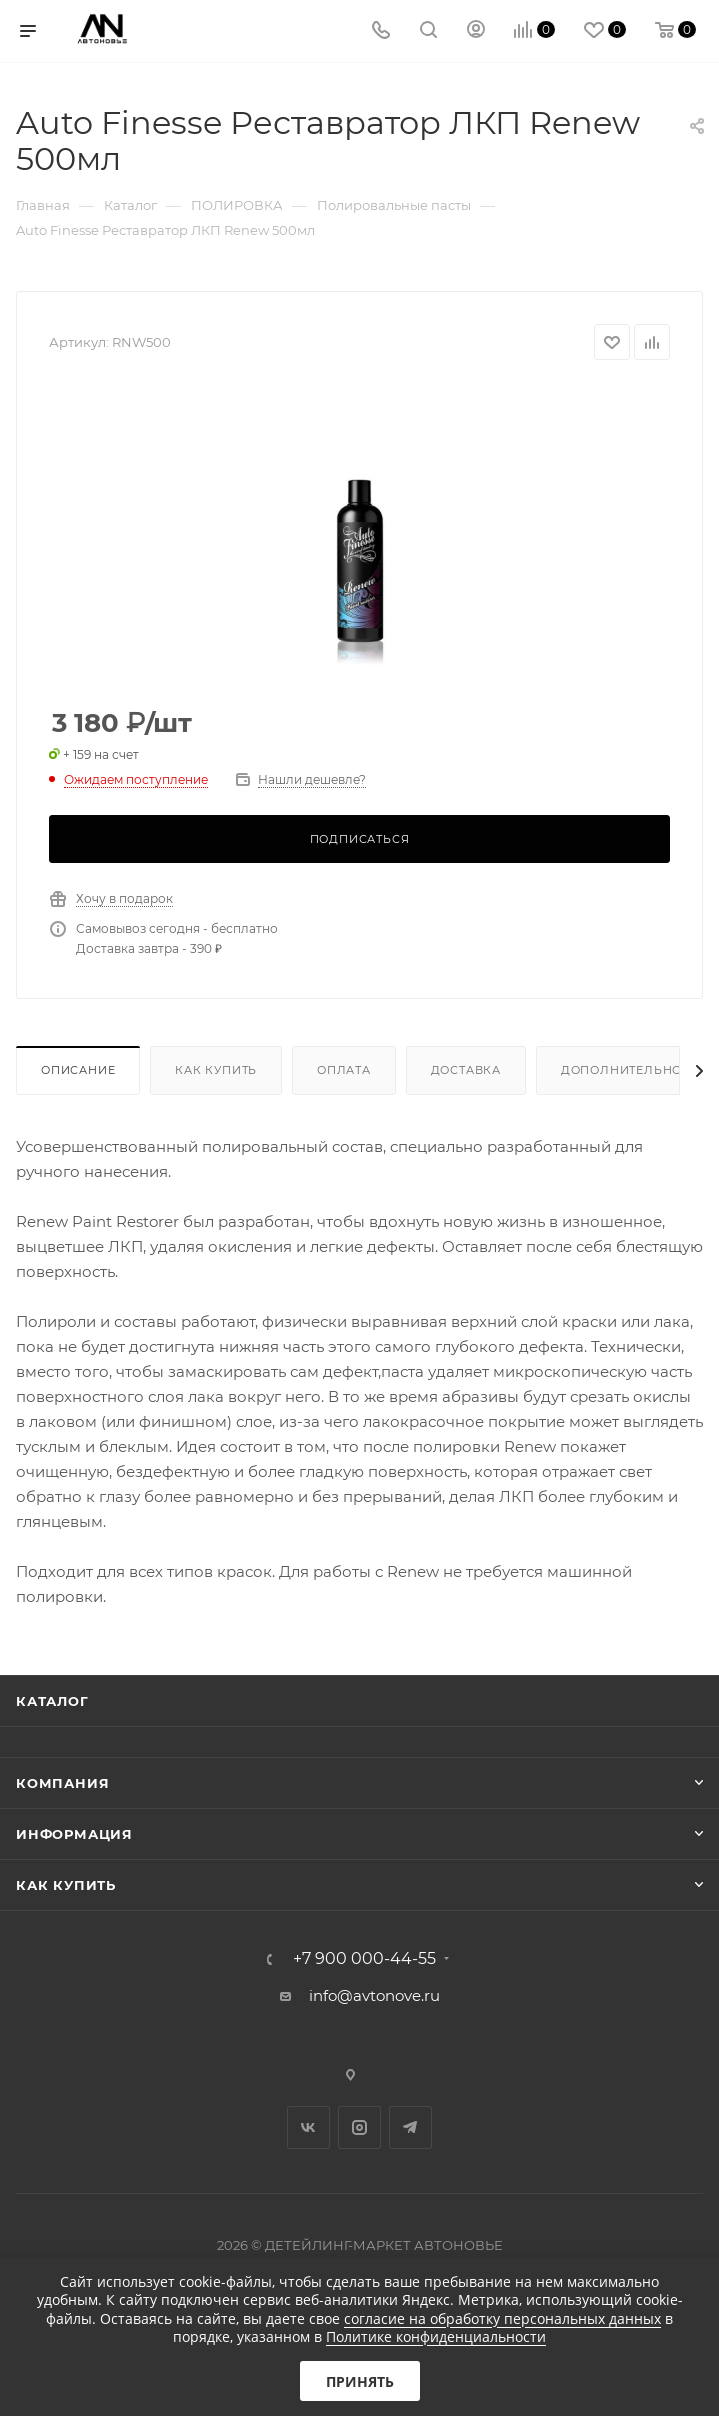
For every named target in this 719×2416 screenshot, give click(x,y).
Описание (78, 1070)
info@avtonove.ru (374, 1995)
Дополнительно (621, 1070)
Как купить (216, 1070)
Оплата (344, 1070)
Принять (360, 2381)
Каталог (52, 1701)
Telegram (410, 2127)
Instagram (359, 2127)
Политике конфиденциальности (436, 2336)
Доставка (466, 1070)
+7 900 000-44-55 (364, 1959)
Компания (62, 1783)
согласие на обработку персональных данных (502, 2318)
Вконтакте (308, 2127)
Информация (74, 1834)
